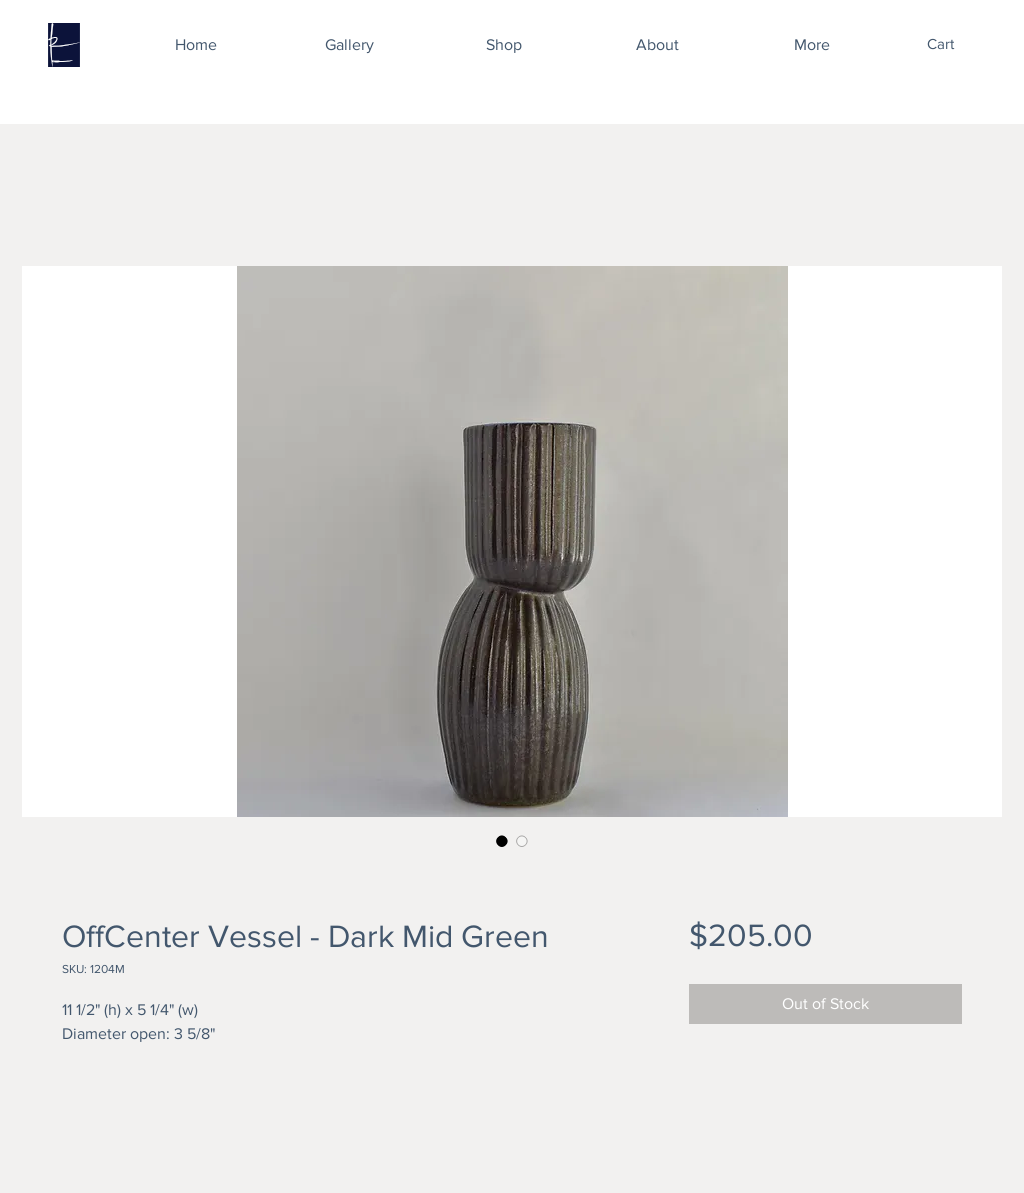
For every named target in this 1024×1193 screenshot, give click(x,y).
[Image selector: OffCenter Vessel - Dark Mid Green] (502, 841)
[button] (954, 44)
